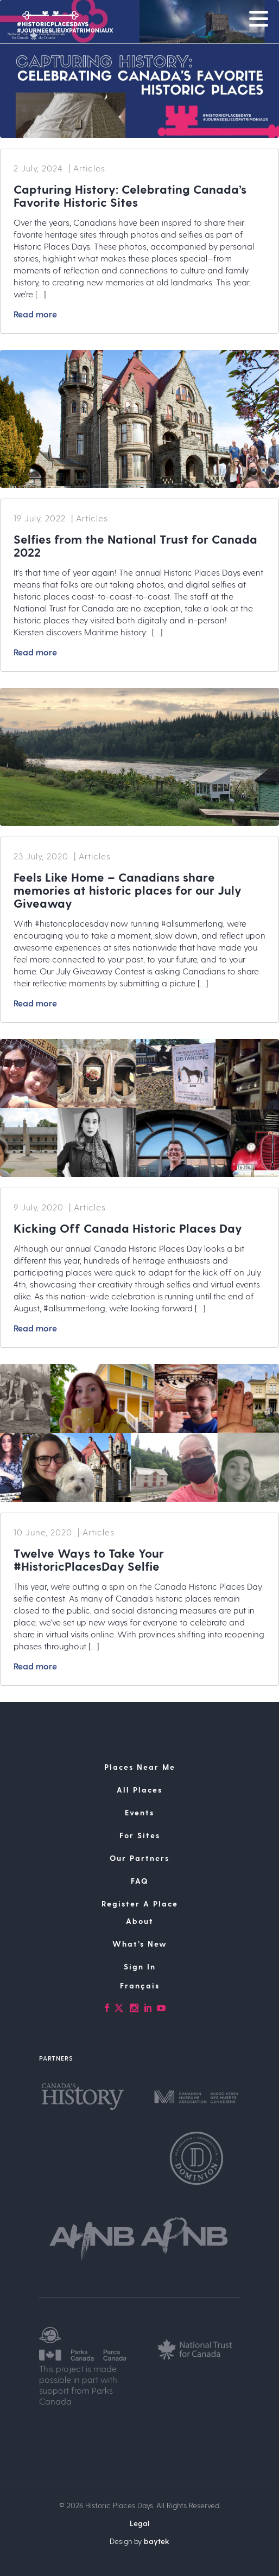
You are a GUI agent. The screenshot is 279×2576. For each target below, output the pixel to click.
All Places (139, 1789)
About (140, 1920)
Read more (35, 314)
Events (139, 1812)
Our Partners (139, 1858)
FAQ (139, 1880)
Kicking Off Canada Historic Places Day (128, 1228)
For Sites (139, 1835)
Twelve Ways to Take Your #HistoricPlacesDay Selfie (89, 1559)
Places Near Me (139, 1766)
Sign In (140, 1966)
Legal (139, 2523)
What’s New (139, 1943)
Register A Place (140, 1903)
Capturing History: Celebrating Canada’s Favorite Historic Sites (130, 195)
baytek (156, 2541)
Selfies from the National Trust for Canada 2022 (135, 545)
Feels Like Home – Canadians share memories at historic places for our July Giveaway (128, 890)
